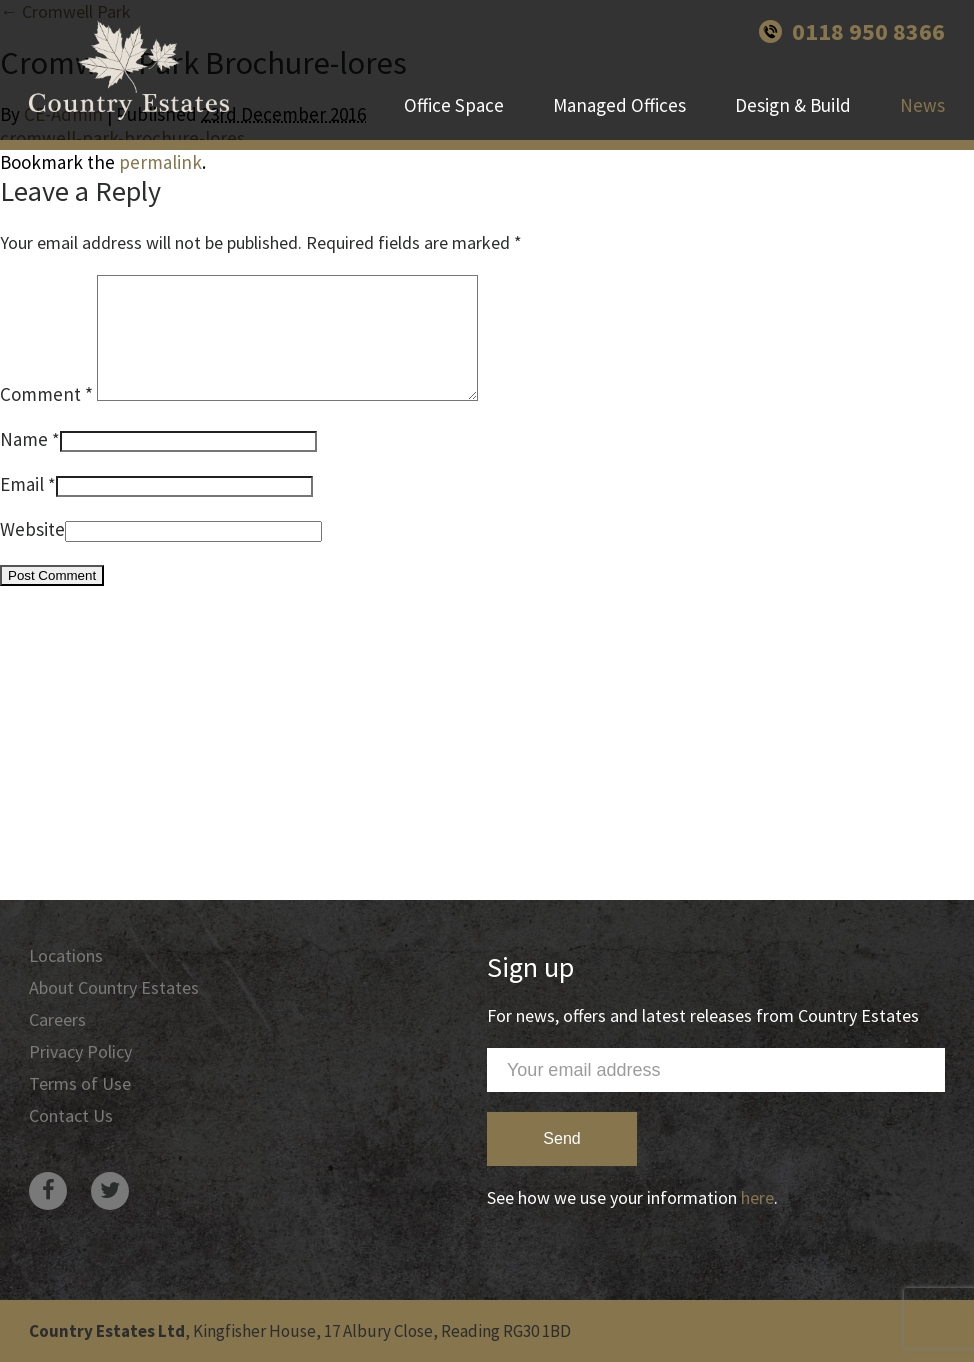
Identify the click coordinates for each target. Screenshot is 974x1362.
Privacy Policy (80, 1051)
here (757, 1197)
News (922, 105)
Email (22, 508)
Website (32, 553)
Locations (66, 955)
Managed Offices (619, 105)
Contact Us (71, 1115)
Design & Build (793, 105)
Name (24, 463)
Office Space (454, 105)
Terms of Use (80, 1083)
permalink (160, 162)
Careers (57, 1019)
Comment (46, 418)
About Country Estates (114, 987)
